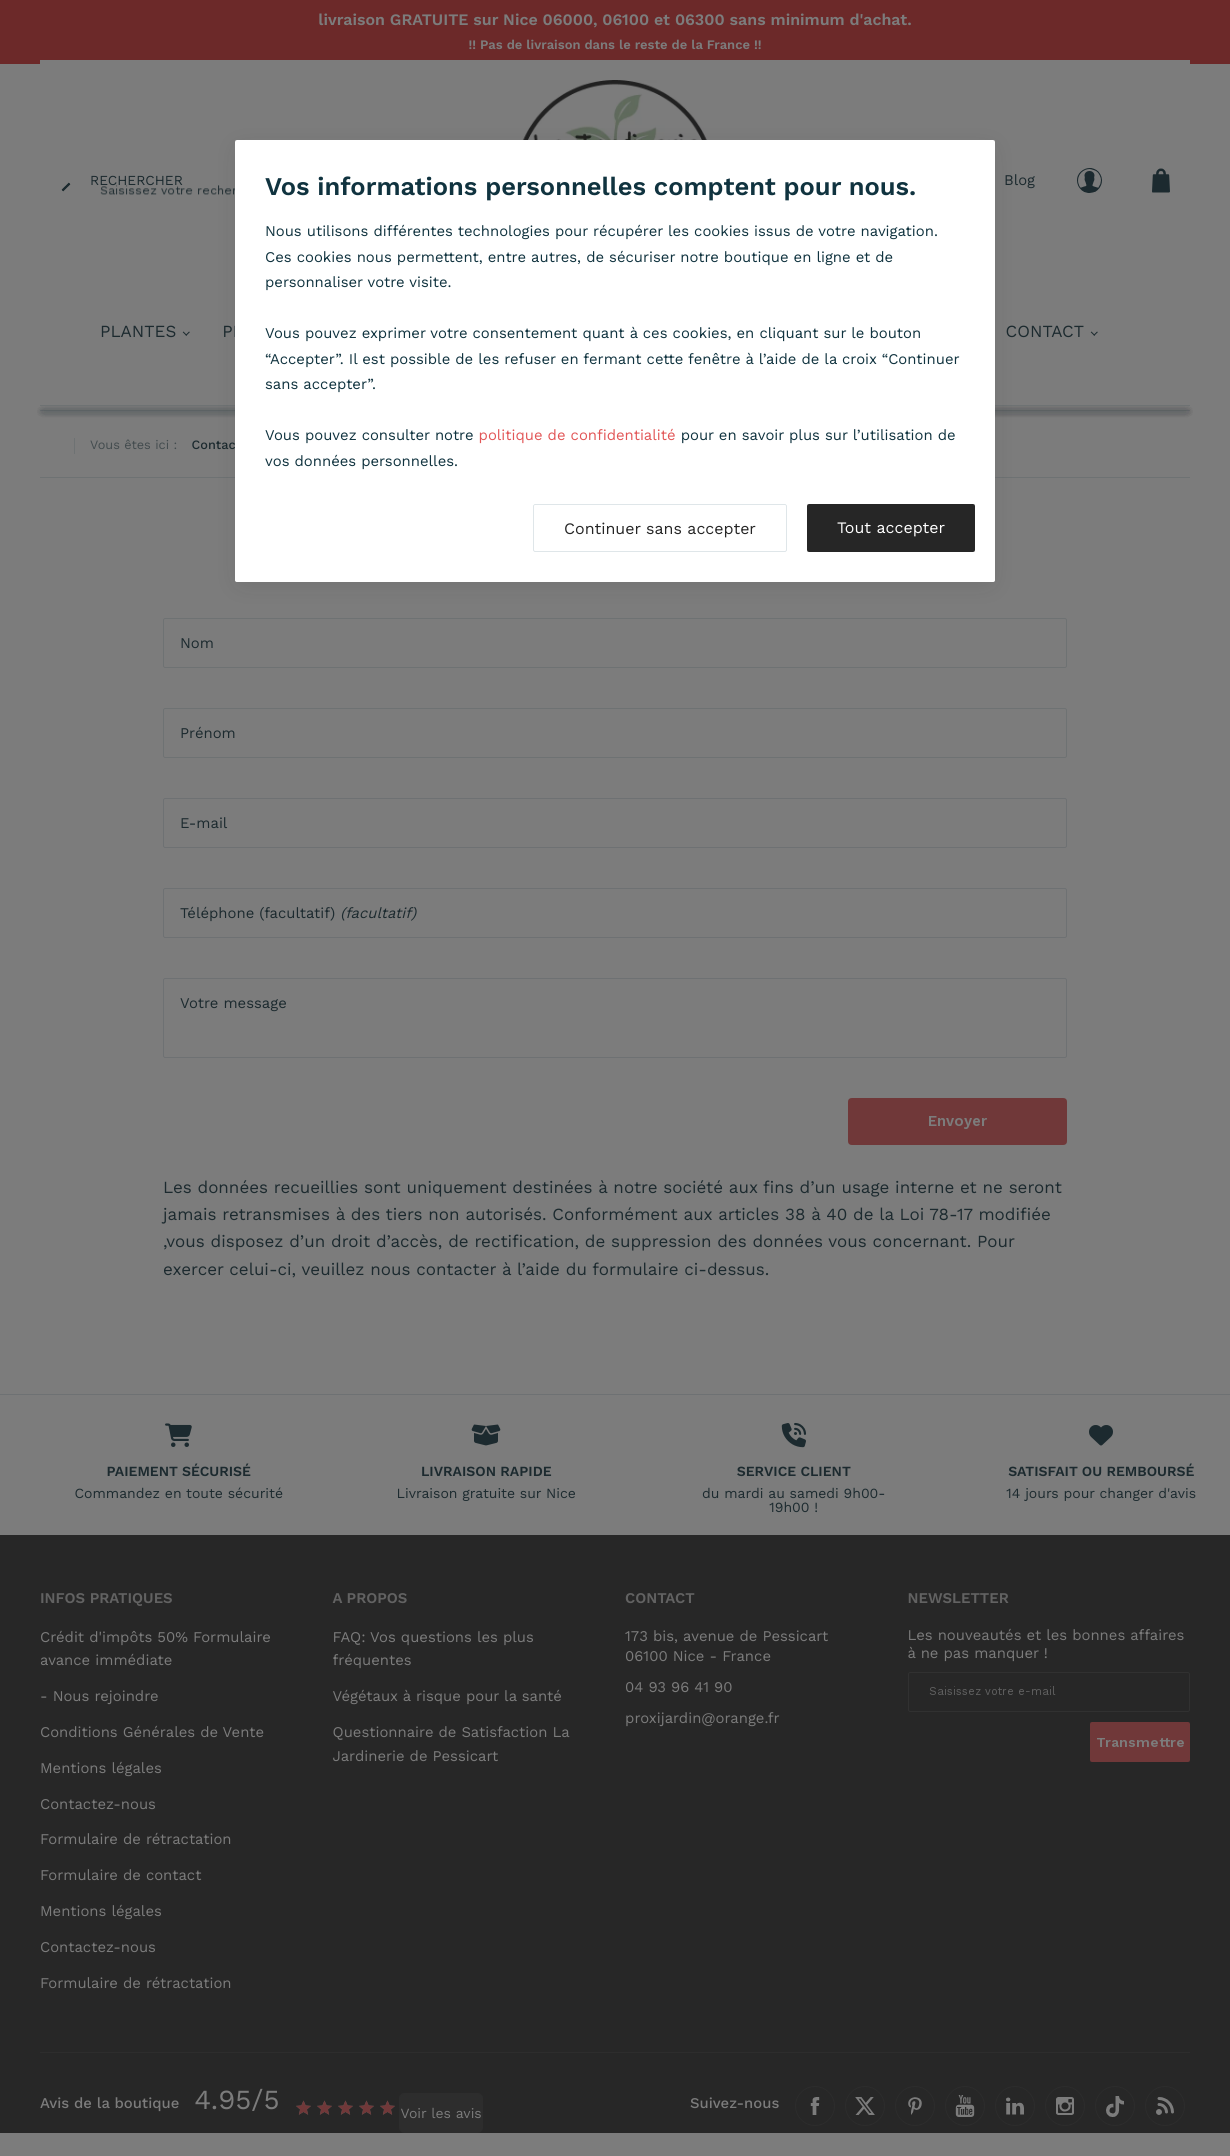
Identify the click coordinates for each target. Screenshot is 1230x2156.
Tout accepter (891, 527)
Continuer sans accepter (660, 528)
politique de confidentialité (577, 435)
